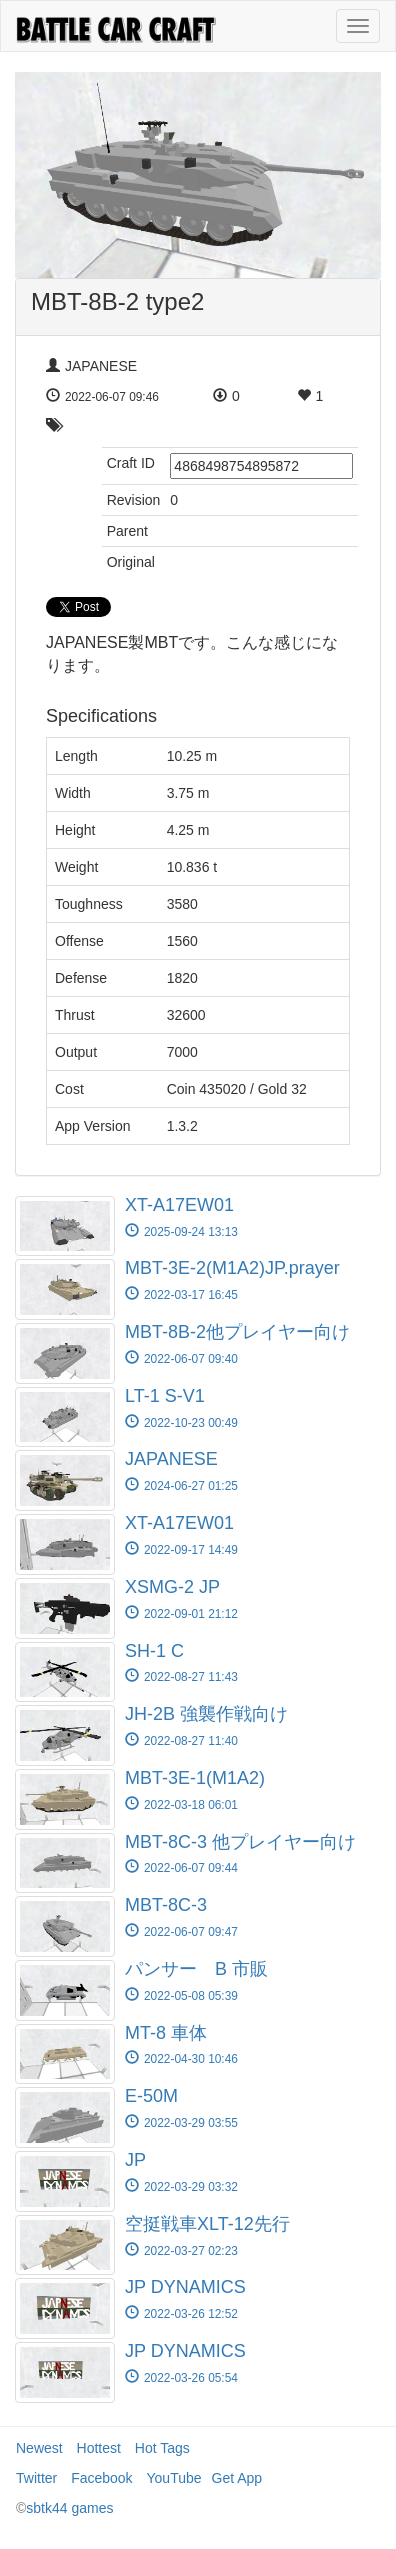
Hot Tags (162, 2448)
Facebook (101, 2478)
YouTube (174, 2478)
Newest (39, 2448)
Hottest (99, 2448)
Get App (237, 2478)
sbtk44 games (69, 2508)
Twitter (36, 2478)
